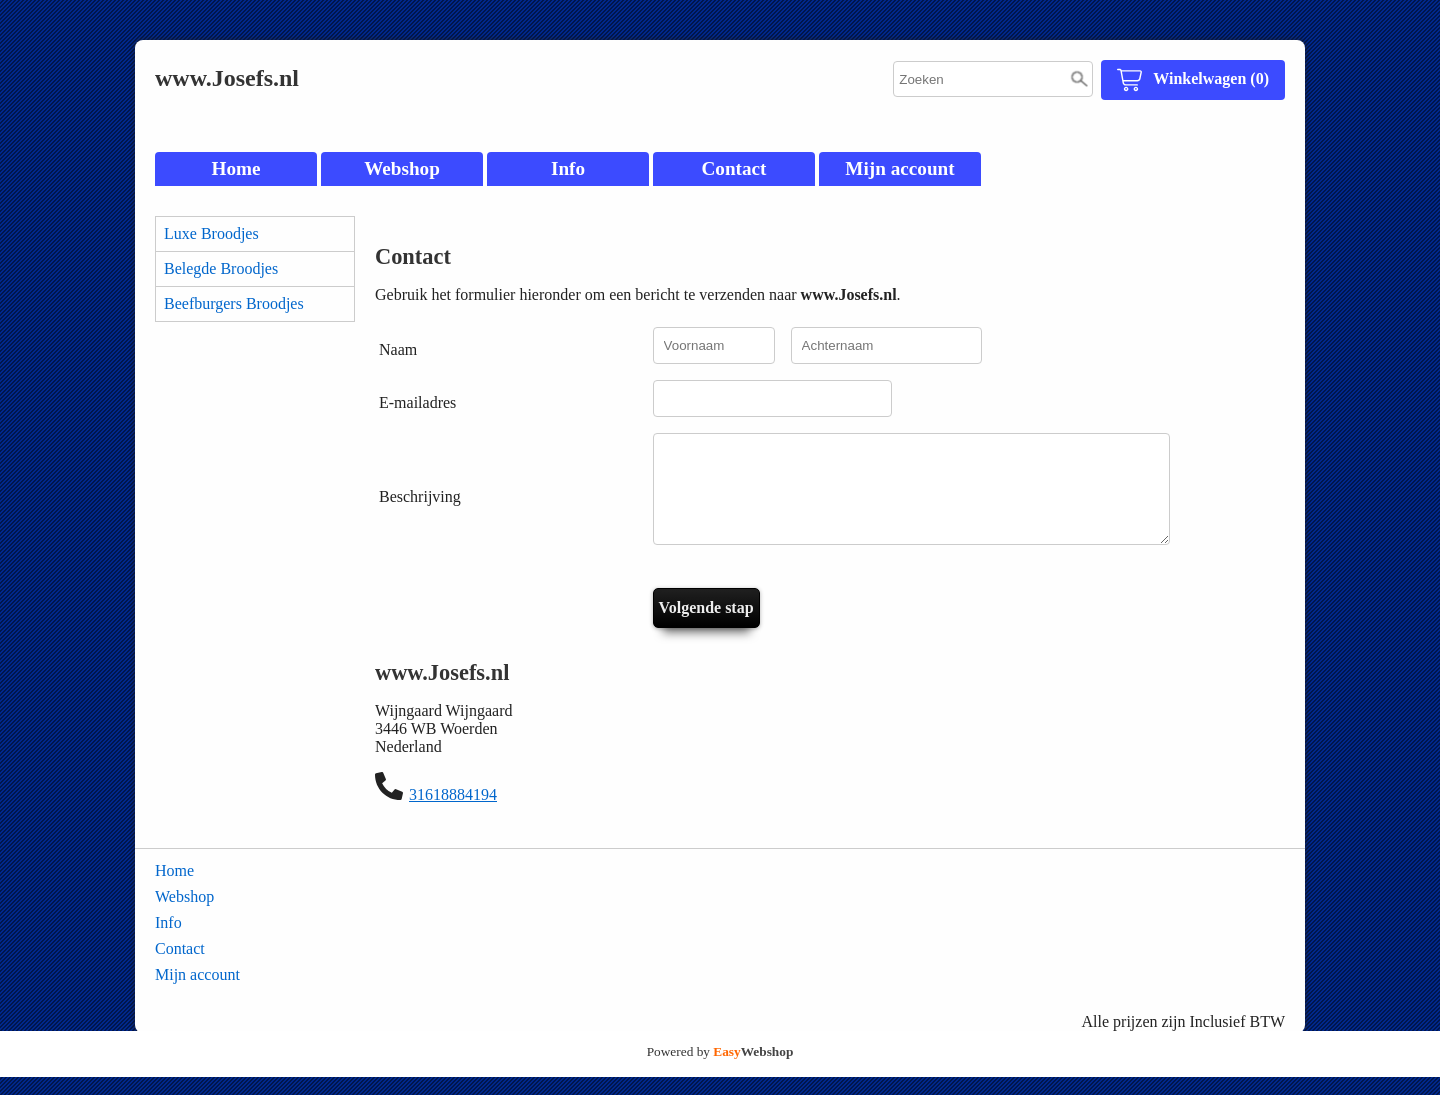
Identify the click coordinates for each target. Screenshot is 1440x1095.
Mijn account (899, 168)
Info (568, 168)
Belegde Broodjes (221, 268)
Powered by (720, 1069)
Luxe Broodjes (211, 233)
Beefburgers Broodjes (234, 303)
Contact (733, 168)
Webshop (402, 168)
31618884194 (453, 812)
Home (235, 168)
